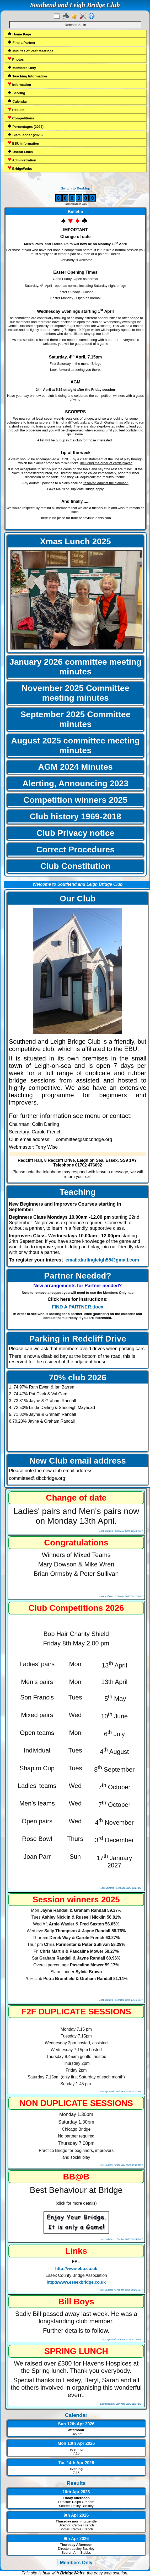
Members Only (22, 67)
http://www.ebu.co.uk (76, 2268)
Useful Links (20, 151)
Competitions (21, 118)
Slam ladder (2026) (25, 135)
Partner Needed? (77, 1275)
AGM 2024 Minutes (75, 767)
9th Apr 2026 (76, 2515)
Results (16, 109)
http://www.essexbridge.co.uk (76, 2282)
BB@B (76, 2176)
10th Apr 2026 (76, 2492)
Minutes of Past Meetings (30, 51)
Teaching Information (27, 76)
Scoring (16, 93)
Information (19, 84)
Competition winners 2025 (75, 800)
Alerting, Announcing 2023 (75, 783)
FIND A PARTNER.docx (77, 1307)
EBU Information (23, 143)
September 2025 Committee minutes (75, 719)
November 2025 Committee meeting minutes (75, 693)
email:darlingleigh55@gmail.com (102, 1260)
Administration (22, 160)
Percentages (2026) (26, 126)
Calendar (17, 101)
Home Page (19, 34)
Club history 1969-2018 (75, 816)
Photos (16, 59)
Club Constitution (75, 866)
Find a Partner (21, 42)
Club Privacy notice (75, 833)
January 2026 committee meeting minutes (75, 666)
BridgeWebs (20, 168)
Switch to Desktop (75, 188)
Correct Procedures (75, 849)
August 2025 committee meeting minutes (75, 745)
